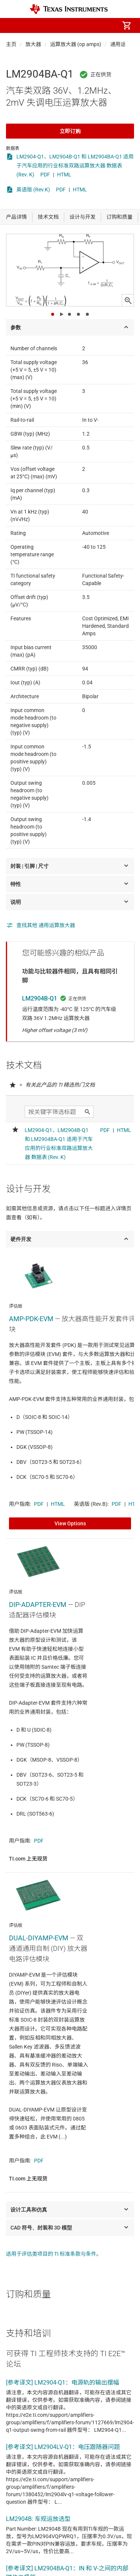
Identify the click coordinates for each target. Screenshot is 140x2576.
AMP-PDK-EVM (31, 1319)
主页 (11, 44)
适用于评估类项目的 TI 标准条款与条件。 (54, 2254)
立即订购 (70, 131)
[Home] (68, 9)
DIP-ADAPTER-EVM (37, 1604)
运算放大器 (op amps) (75, 44)
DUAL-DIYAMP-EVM (38, 1938)
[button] (13, 25)
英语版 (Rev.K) (33, 190)
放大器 (33, 44)
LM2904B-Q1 (39, 998)
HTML (64, 175)
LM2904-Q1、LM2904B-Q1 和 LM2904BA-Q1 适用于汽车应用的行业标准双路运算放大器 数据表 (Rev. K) (75, 166)
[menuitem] (63, 25)
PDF (45, 175)
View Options (70, 1523)
